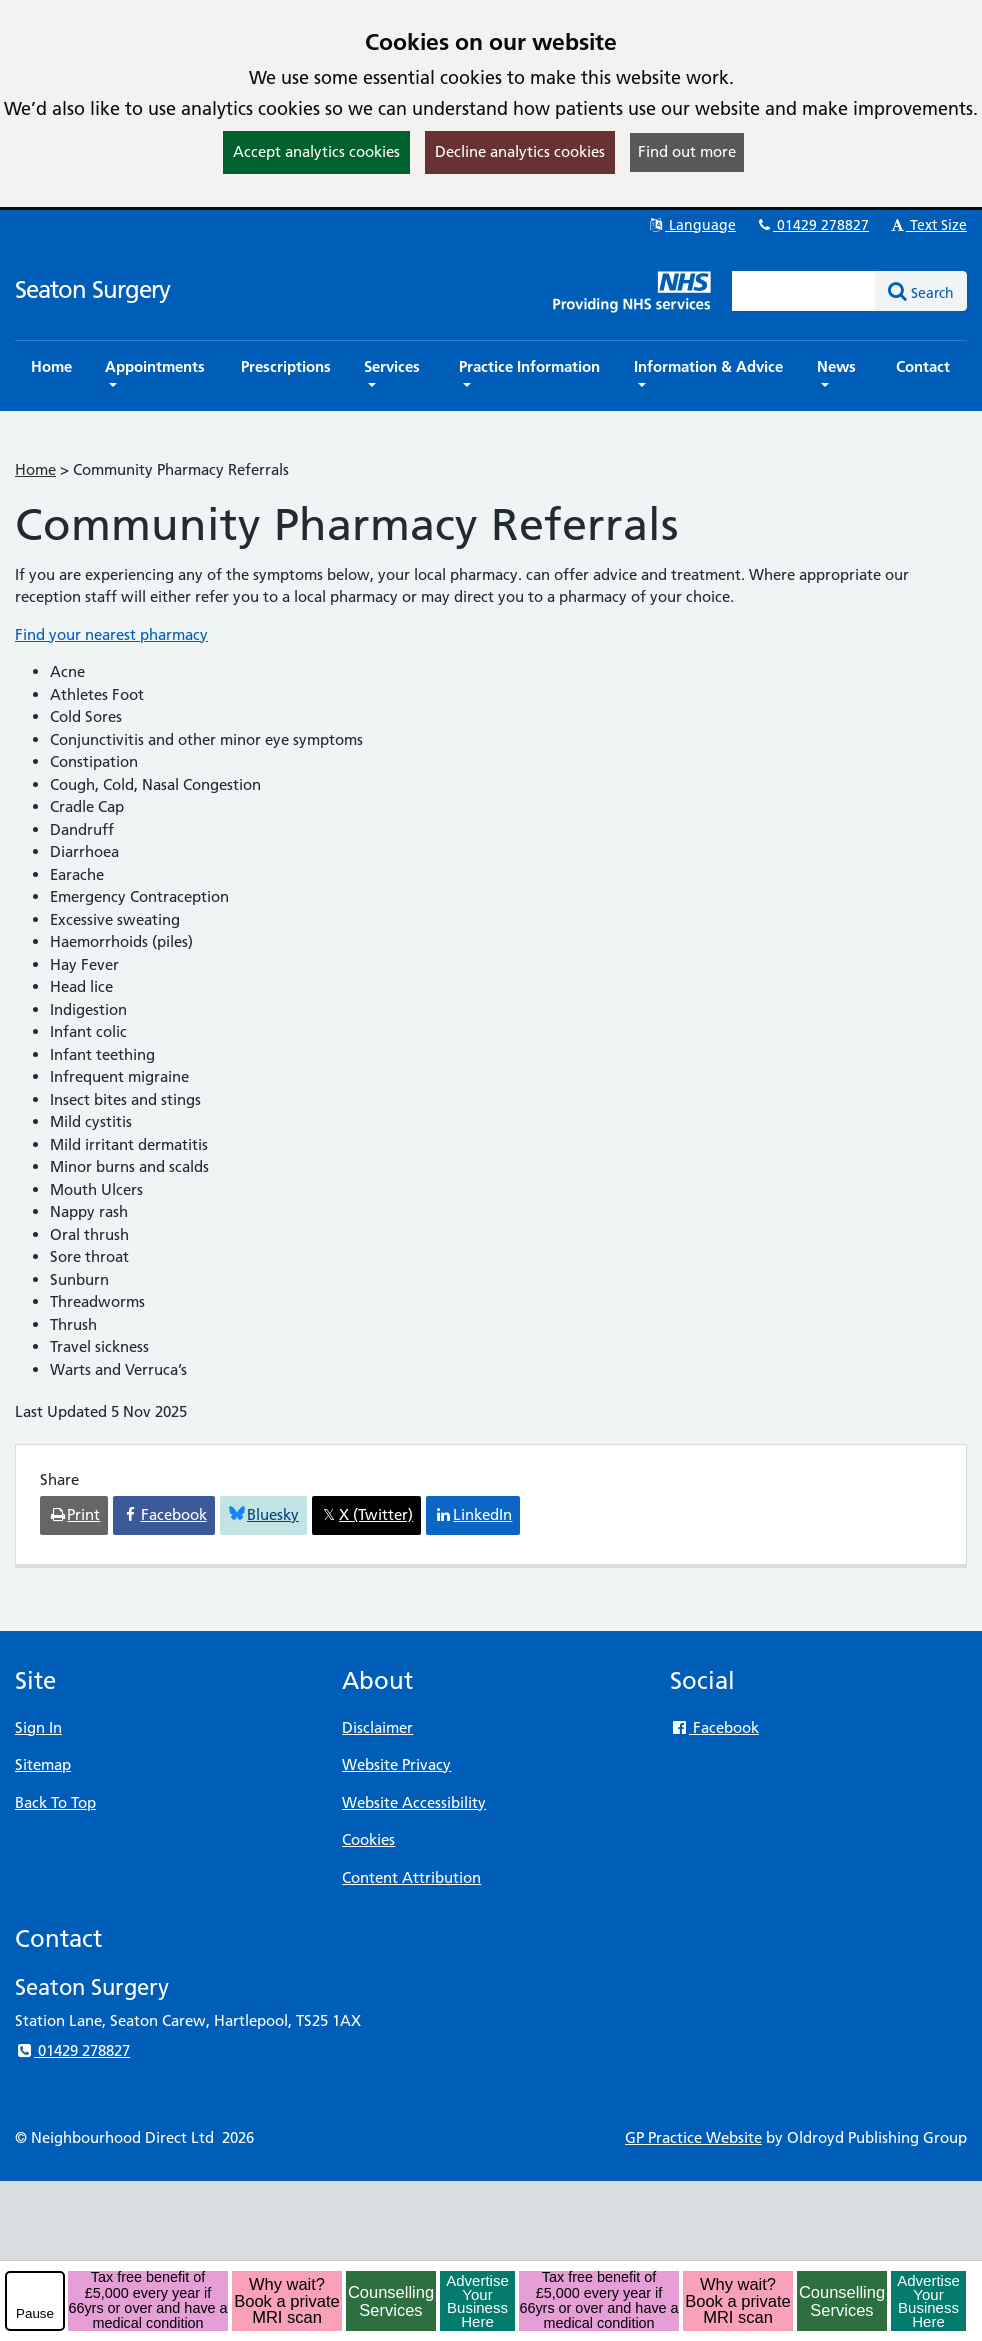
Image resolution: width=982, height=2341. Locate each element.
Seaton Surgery (92, 289)
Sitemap (43, 1764)
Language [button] (691, 225)
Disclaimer (377, 1727)
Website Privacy (396, 1764)
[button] (156, 376)
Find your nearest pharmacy (111, 634)
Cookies (368, 1839)
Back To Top (55, 1802)
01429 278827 (812, 225)
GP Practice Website (693, 2137)
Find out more (687, 151)
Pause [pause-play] (35, 2313)
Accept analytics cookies (316, 151)
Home (35, 469)
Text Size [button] (927, 225)
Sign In (38, 1727)
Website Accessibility (414, 1802)
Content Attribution (411, 1877)
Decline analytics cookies (520, 151)
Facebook (714, 1727)
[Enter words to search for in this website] (804, 291)
